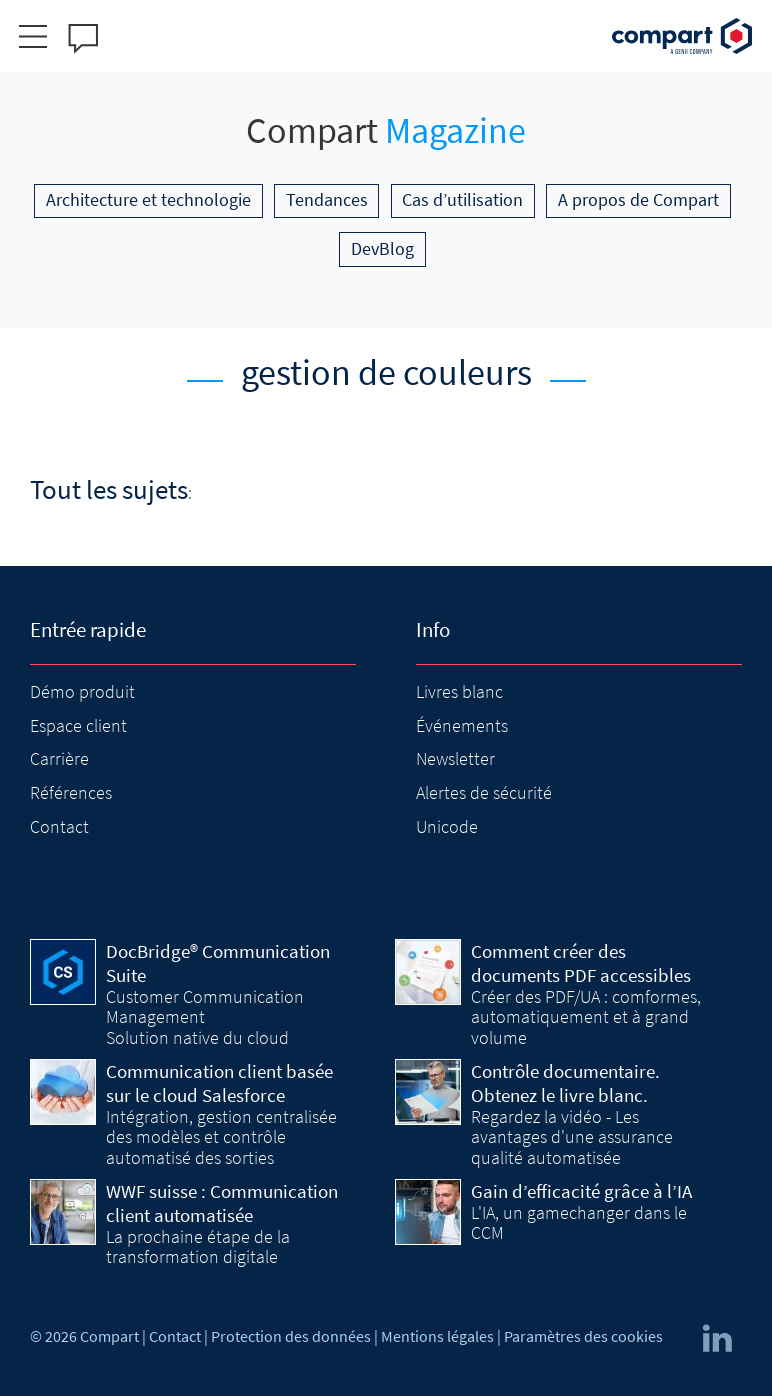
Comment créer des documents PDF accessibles (581, 963)
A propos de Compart (638, 199)
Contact (59, 826)
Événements (462, 725)
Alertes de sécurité (484, 792)
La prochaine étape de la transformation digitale (198, 1246)
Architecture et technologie (148, 199)
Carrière (59, 758)
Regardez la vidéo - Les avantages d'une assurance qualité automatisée (572, 1137)
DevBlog (382, 248)
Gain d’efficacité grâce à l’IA (581, 1191)
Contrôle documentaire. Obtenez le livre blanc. (565, 1083)
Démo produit (82, 691)
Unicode (447, 826)
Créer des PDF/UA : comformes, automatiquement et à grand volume (586, 1017)
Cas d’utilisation (462, 199)
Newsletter (455, 758)
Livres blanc (459, 691)
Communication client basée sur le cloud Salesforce (219, 1083)
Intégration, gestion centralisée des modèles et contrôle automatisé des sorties (221, 1137)
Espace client (78, 725)
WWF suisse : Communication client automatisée (222, 1203)
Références (71, 792)
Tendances (327, 199)
